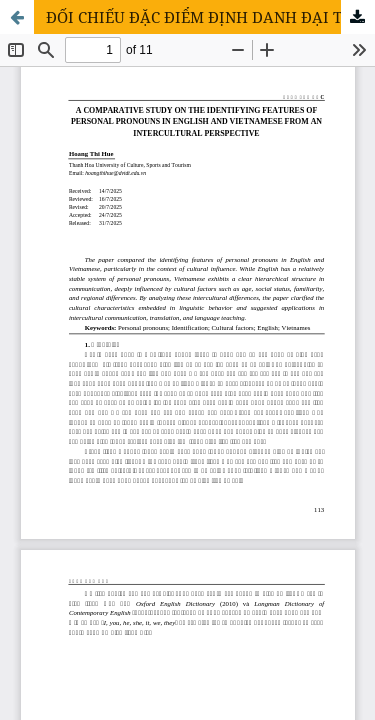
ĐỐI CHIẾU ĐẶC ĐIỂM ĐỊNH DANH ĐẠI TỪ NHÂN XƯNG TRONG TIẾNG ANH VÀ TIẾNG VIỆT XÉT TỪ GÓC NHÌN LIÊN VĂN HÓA (210, 17)
